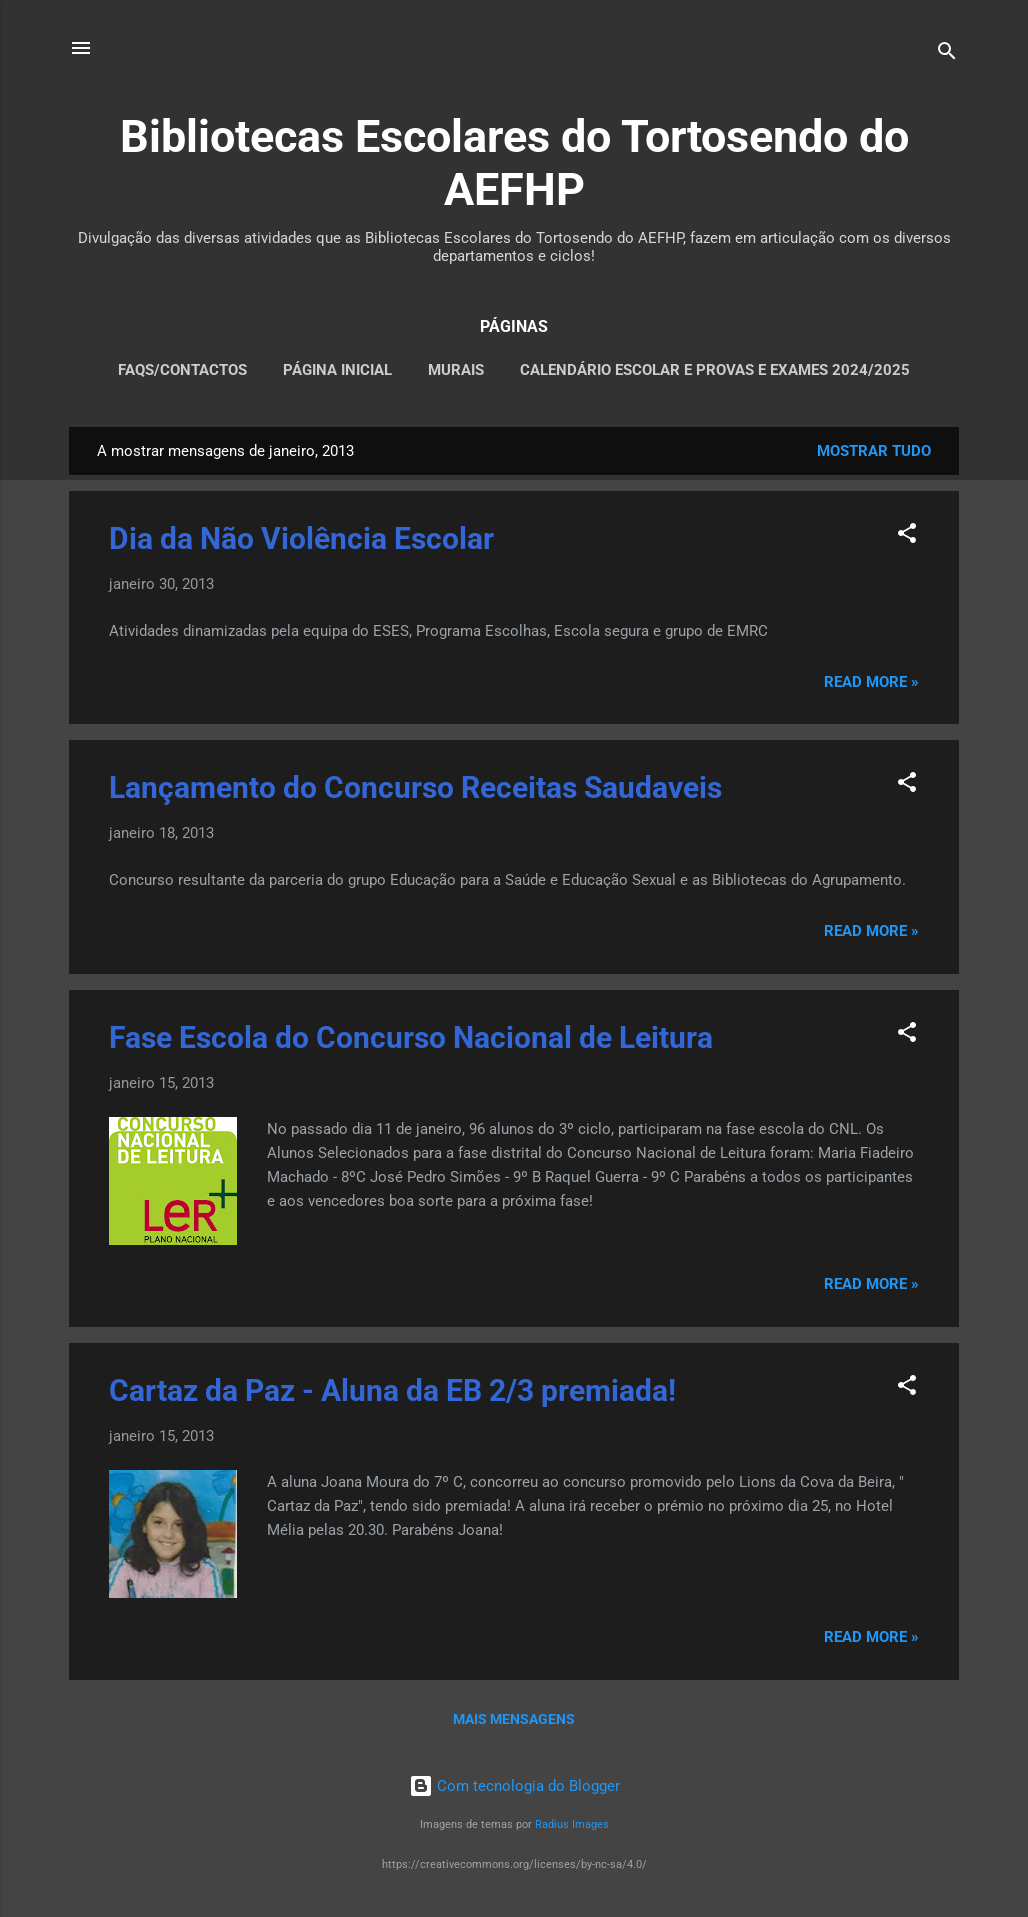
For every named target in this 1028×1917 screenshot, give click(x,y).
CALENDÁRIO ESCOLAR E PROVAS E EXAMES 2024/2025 (715, 370)
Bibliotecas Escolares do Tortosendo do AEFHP (514, 163)
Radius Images (572, 1824)
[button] (907, 536)
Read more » (871, 682)
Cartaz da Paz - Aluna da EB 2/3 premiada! (392, 1390)
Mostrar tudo (874, 451)
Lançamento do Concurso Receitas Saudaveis (415, 787)
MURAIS (456, 370)
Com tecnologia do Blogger (514, 1786)
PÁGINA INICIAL (337, 370)
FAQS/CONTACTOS (182, 370)
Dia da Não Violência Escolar (301, 538)
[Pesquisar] (947, 54)
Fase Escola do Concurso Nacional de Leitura (411, 1037)
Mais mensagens (514, 1719)
